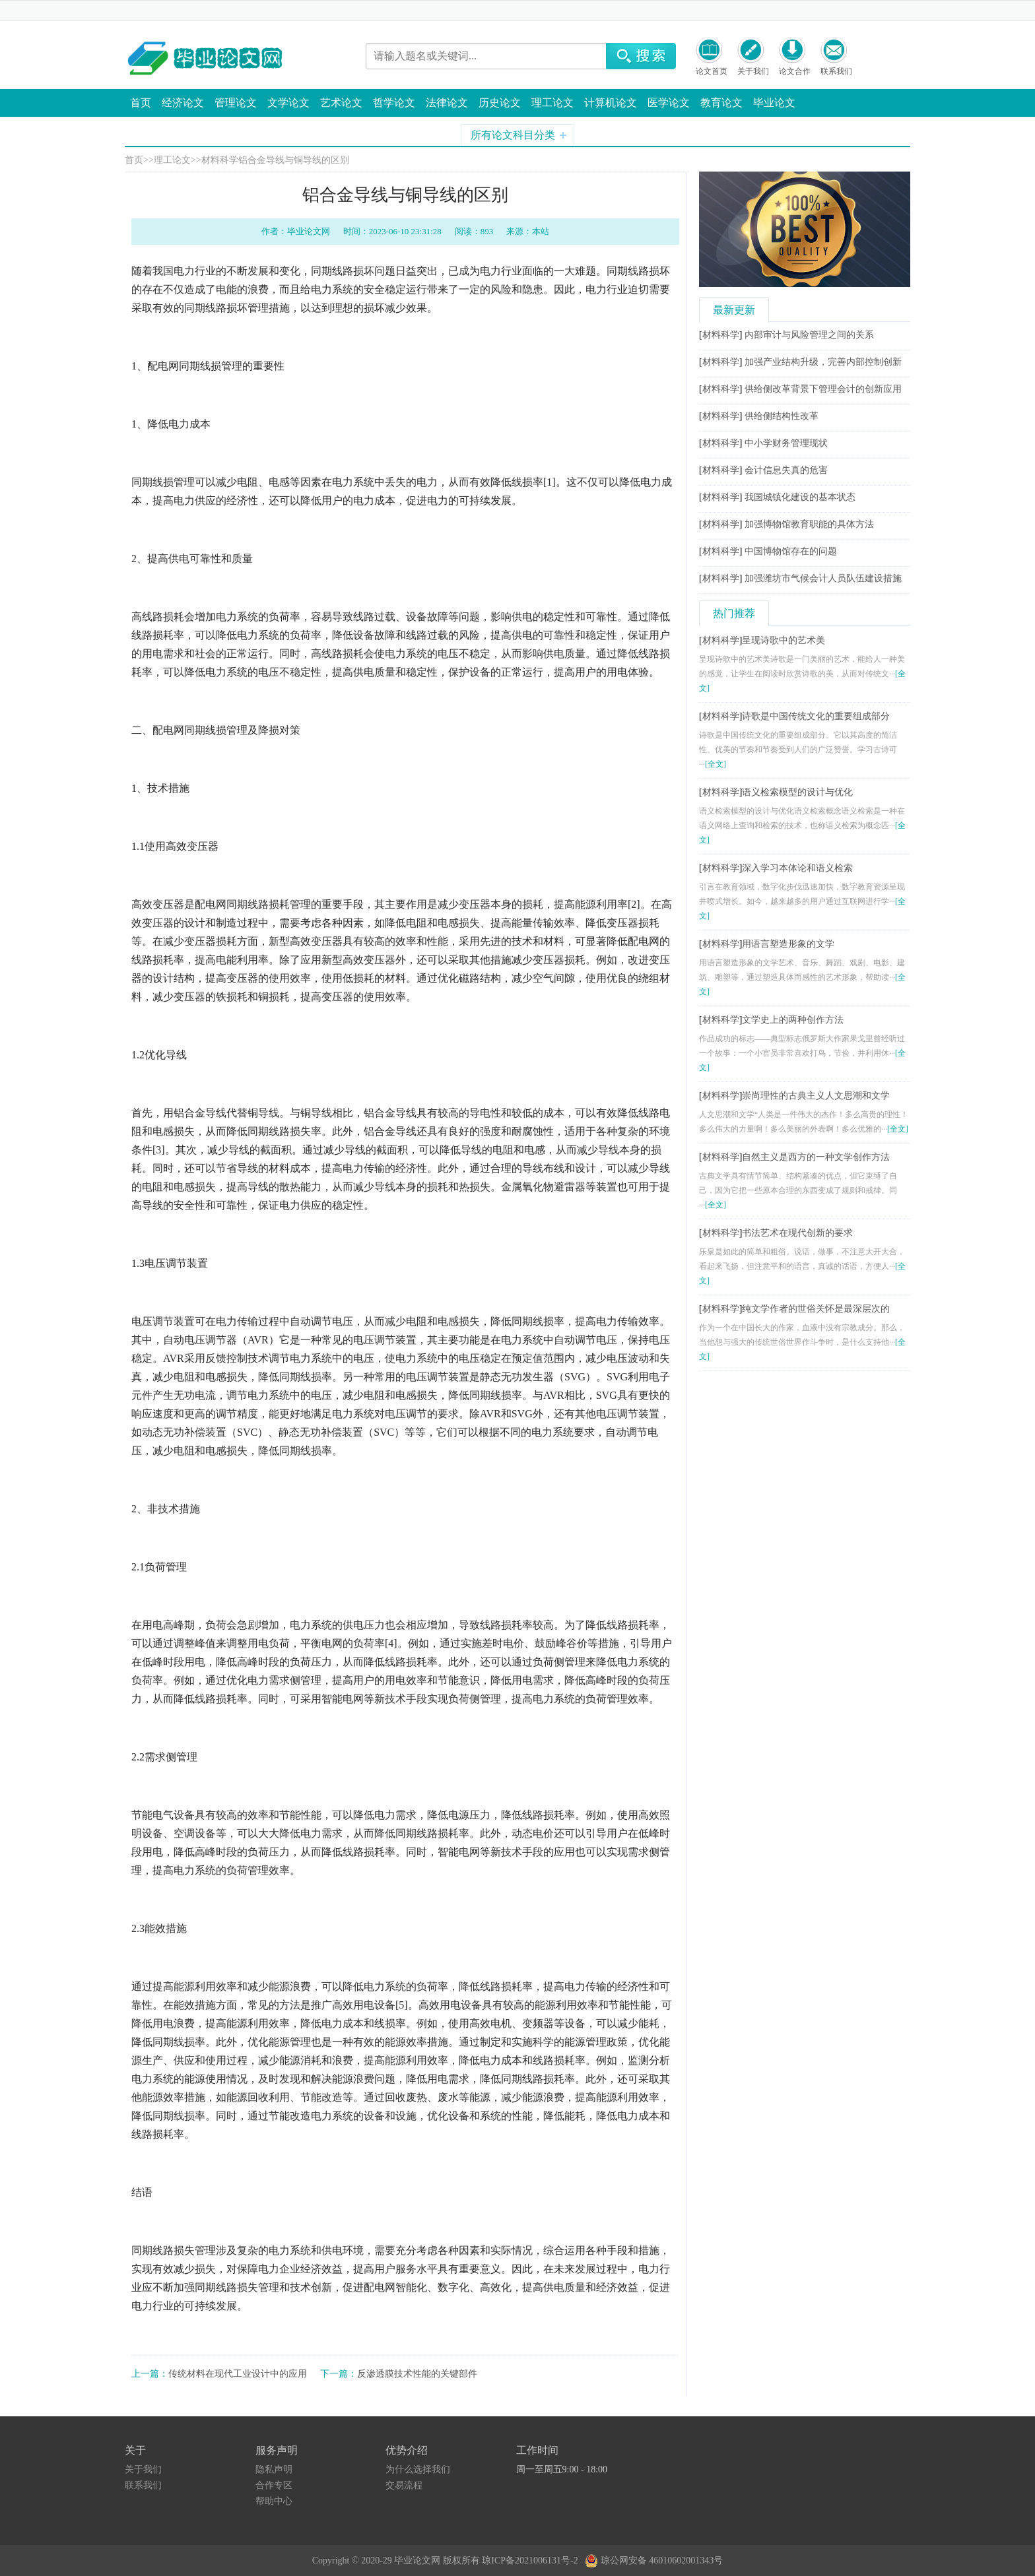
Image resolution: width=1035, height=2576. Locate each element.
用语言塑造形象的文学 (788, 944)
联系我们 (836, 71)
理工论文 (552, 102)
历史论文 (500, 102)
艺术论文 (341, 102)
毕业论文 (774, 102)
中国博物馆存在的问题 (791, 551)
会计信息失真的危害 (786, 470)
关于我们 (753, 71)
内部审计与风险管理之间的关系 (809, 335)
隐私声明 (273, 2469)
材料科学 (219, 160)
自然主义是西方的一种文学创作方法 (816, 1157)
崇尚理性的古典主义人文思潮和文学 (816, 1096)
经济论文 (183, 102)
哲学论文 (394, 102)
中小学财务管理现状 (786, 443)
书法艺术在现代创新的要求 (797, 1233)
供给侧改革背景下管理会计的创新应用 (823, 389)
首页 (140, 102)
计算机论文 (610, 102)
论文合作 (795, 71)
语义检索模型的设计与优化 (797, 792)
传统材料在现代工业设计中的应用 (237, 2374)
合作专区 (273, 2485)
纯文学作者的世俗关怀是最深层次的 (816, 1309)
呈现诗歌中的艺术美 (783, 640)
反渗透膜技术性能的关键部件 (417, 2374)
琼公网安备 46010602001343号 (654, 2557)
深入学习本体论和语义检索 (797, 868)
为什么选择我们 (417, 2469)
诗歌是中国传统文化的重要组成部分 (816, 716)
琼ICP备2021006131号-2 (532, 2560)
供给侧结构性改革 (781, 416)
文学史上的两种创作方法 (793, 1020)
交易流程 (403, 2485)
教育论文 (721, 102)
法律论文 (447, 102)
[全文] (715, 764)
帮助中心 (273, 2501)
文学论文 (288, 102)
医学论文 (669, 102)
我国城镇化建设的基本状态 (800, 497)
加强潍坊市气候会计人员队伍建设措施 (823, 578)
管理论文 (236, 102)
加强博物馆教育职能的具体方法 (809, 524)
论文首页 (711, 71)
